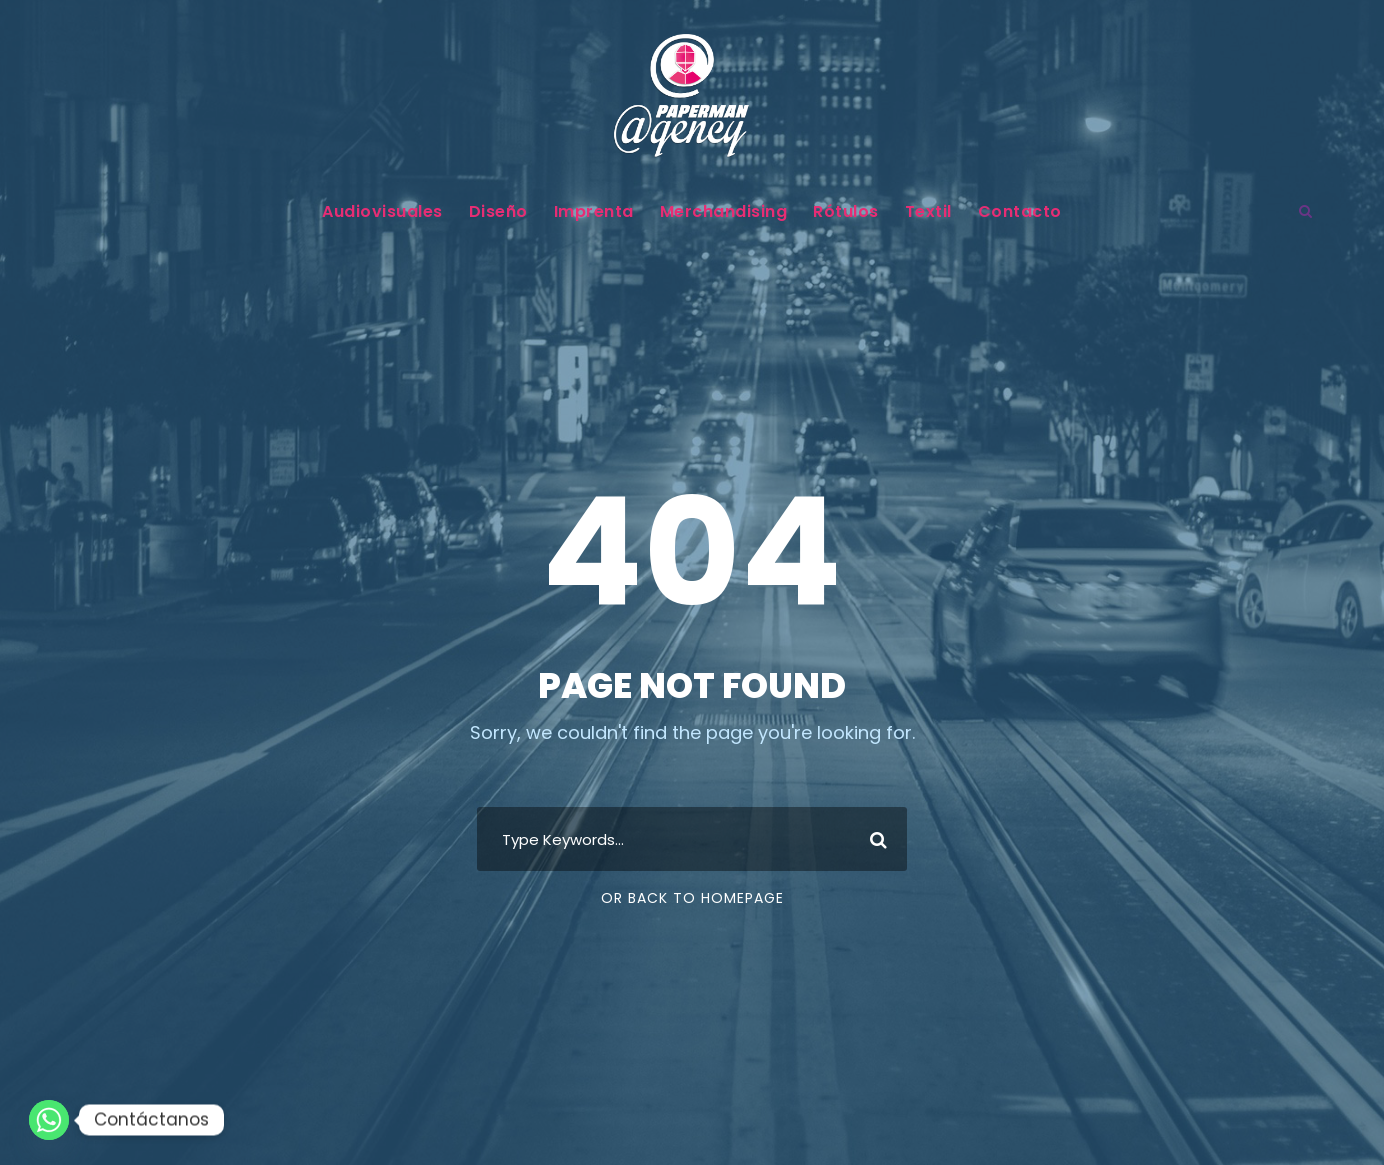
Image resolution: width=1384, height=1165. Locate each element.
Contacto (1020, 211)
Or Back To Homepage (692, 898)
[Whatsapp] (49, 1120)
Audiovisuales (382, 211)
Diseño (498, 211)
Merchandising (724, 211)
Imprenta (594, 211)
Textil (928, 211)
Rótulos (846, 211)
